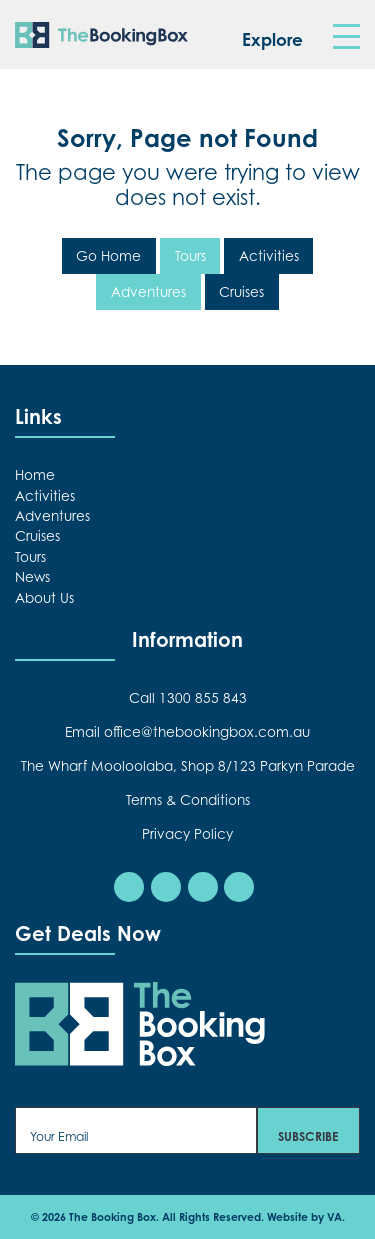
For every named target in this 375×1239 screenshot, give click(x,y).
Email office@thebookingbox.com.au (187, 732)
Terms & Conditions (188, 800)
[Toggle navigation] (346, 37)
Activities (269, 256)
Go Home (108, 256)
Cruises (241, 292)
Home (35, 475)
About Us (44, 598)
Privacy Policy (187, 834)
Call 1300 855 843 (188, 698)
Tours (190, 256)
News (32, 577)
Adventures (148, 292)
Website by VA (304, 1217)
